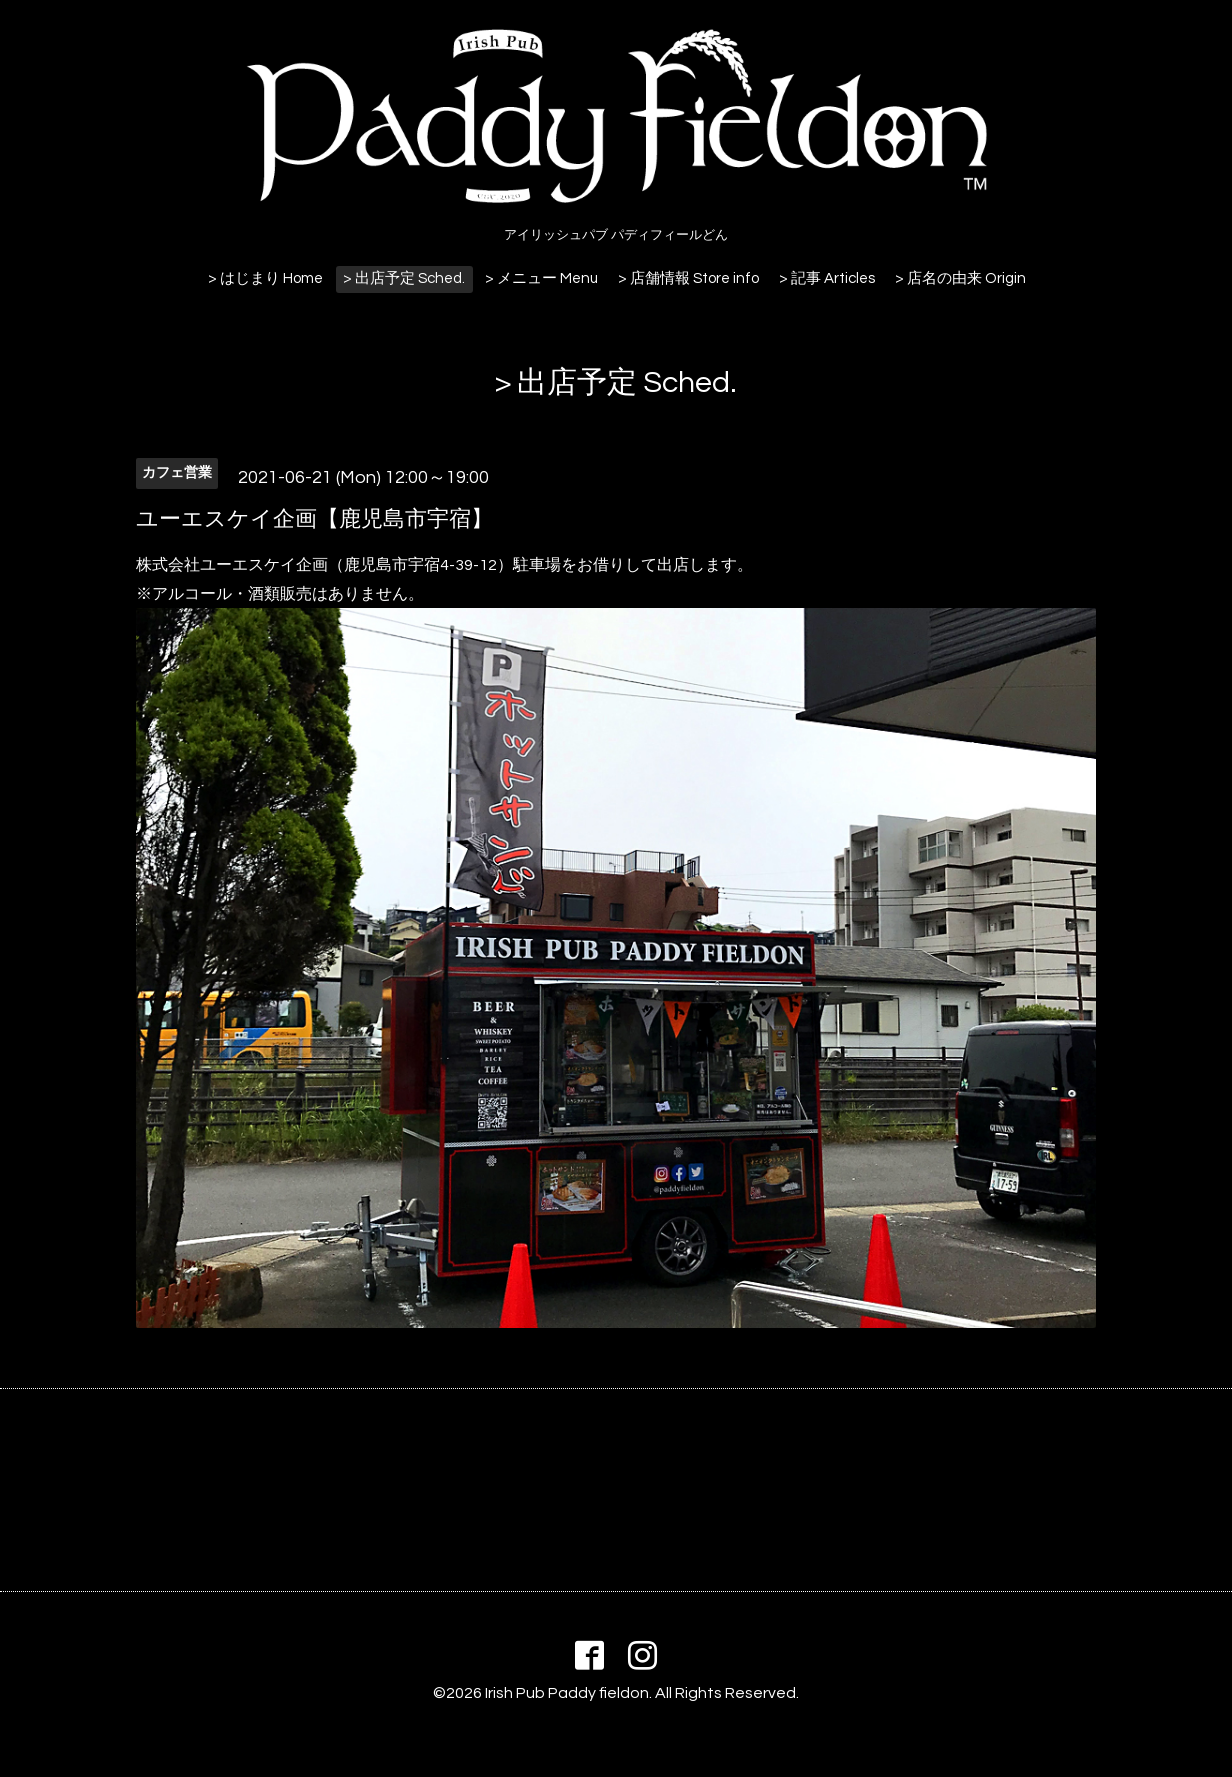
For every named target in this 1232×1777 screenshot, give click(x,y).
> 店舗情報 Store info (688, 278)
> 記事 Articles (827, 278)
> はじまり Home (265, 278)
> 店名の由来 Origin (960, 278)
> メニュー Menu (541, 278)
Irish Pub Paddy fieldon (567, 1693)
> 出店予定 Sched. (404, 278)
